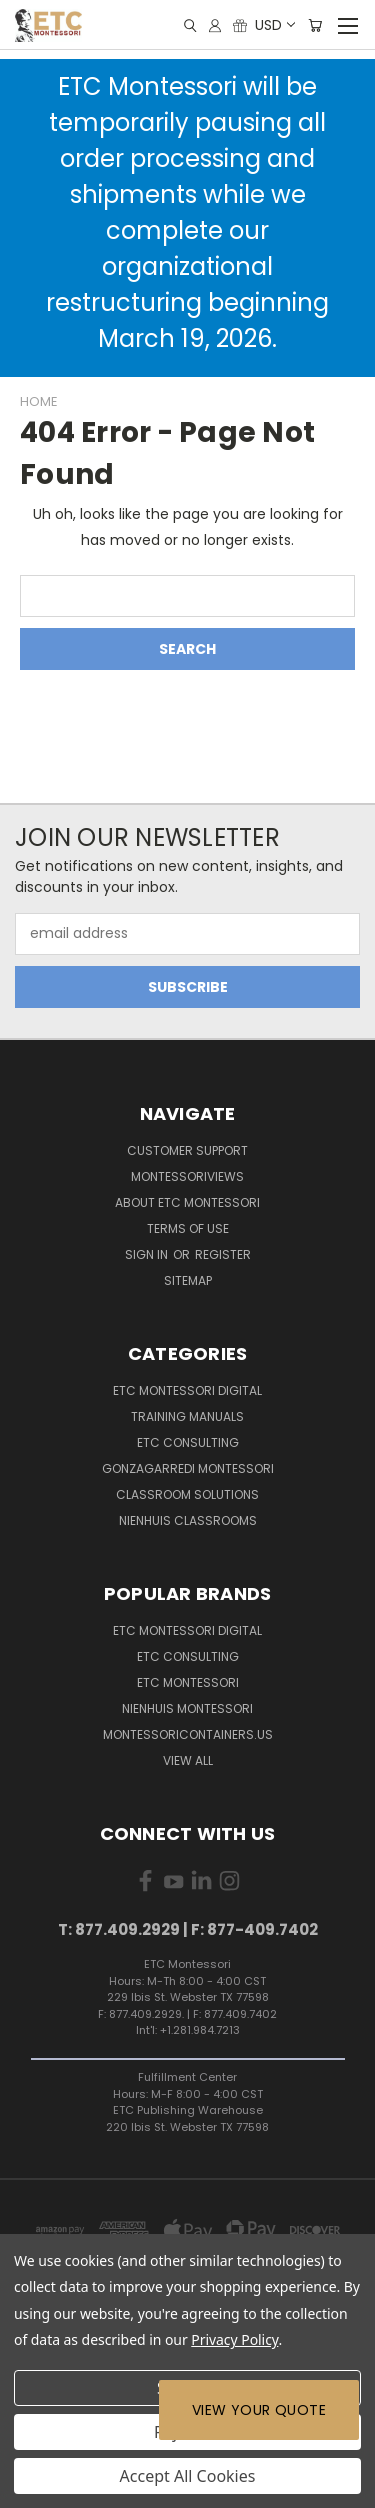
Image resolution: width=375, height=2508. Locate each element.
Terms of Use (188, 1228)
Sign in (148, 1254)
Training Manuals (187, 1416)
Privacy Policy (234, 2339)
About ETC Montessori (187, 1202)
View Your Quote (259, 2410)
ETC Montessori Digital (187, 1390)
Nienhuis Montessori (187, 1708)
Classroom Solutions (187, 1494)
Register (223, 1254)
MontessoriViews (187, 1176)
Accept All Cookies (188, 2476)
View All (188, 1760)
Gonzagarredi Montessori (188, 1468)
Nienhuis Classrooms (188, 1520)
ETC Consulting (188, 1442)
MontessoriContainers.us (188, 1734)
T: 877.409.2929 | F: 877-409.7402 (188, 1929)
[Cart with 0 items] (315, 25)
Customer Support (187, 1150)
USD (274, 25)
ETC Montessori (188, 1682)
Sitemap (188, 1280)
